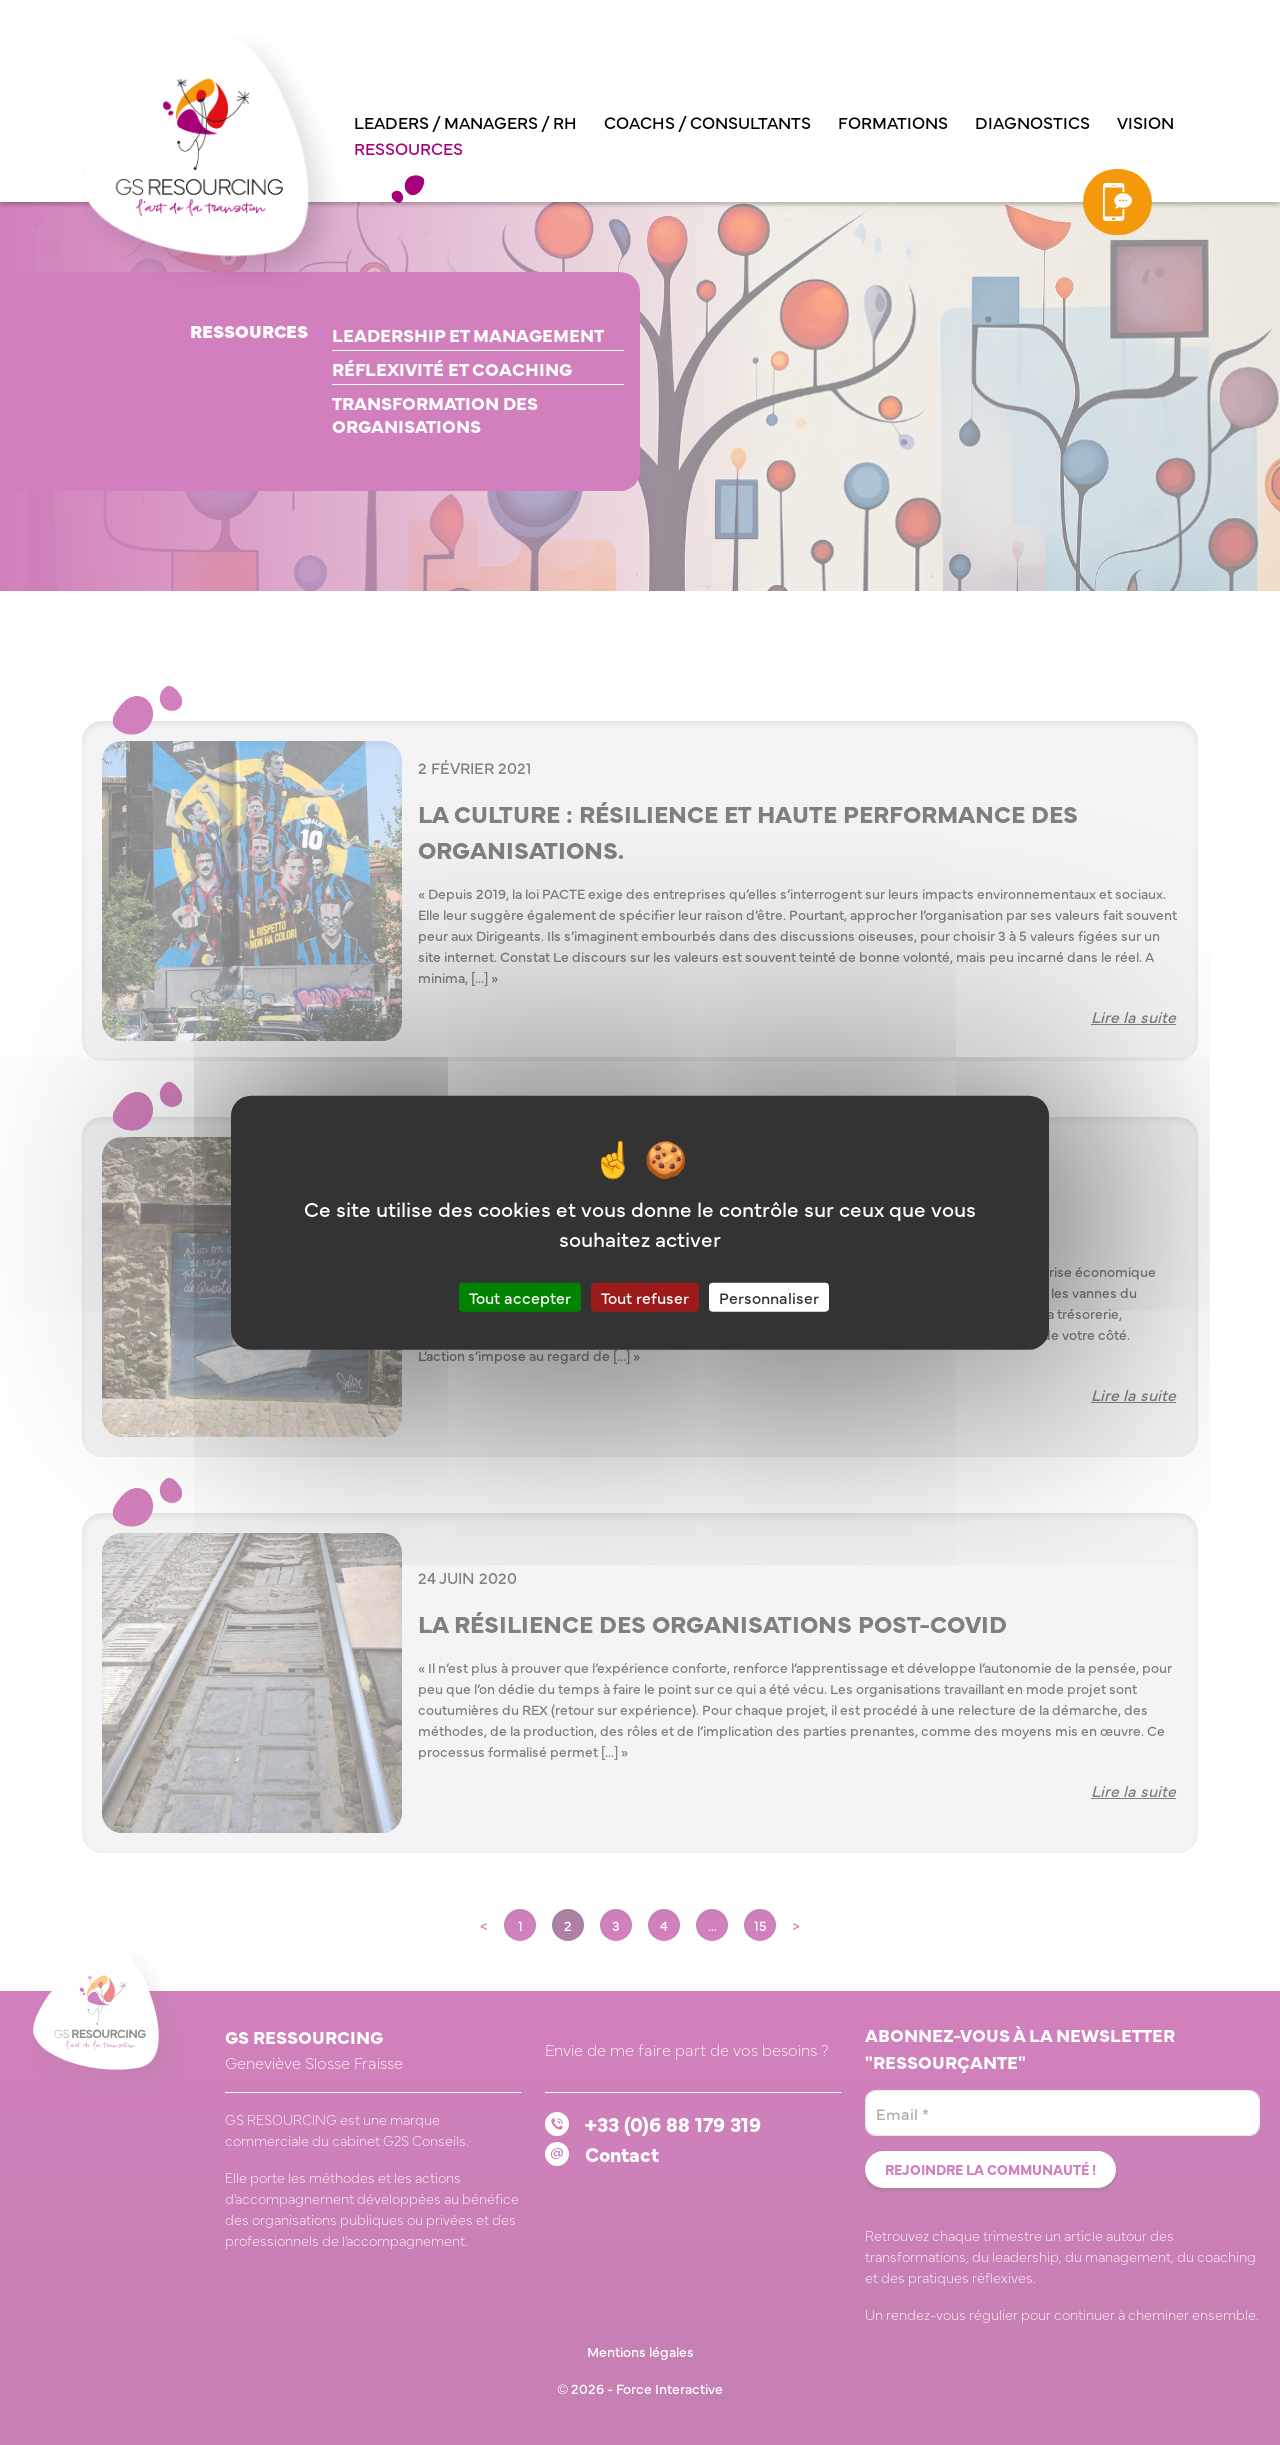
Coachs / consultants (707, 122)
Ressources (408, 148)
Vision (1145, 122)
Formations (893, 122)
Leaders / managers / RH (465, 122)
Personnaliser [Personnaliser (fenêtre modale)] (769, 1297)
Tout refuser (645, 1297)
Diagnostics (1032, 122)
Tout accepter (520, 1297)
